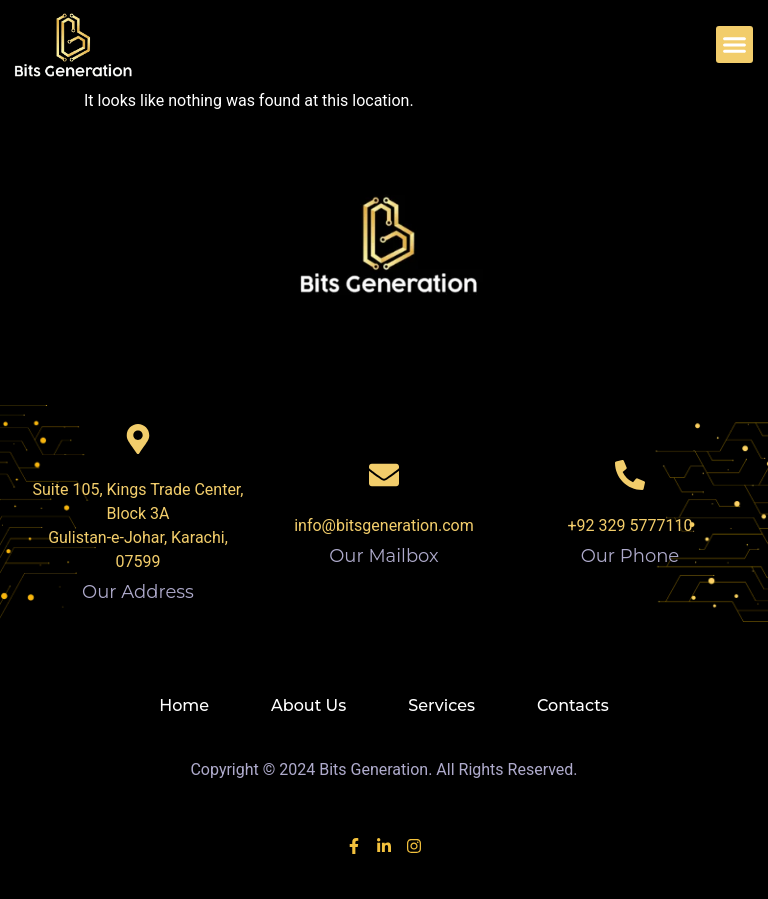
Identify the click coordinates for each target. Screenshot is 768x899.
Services (441, 705)
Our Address (138, 592)
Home (184, 705)
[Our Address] (138, 439)
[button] (735, 45)
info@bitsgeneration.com (384, 525)
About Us (308, 705)
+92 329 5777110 (630, 525)
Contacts (573, 705)
